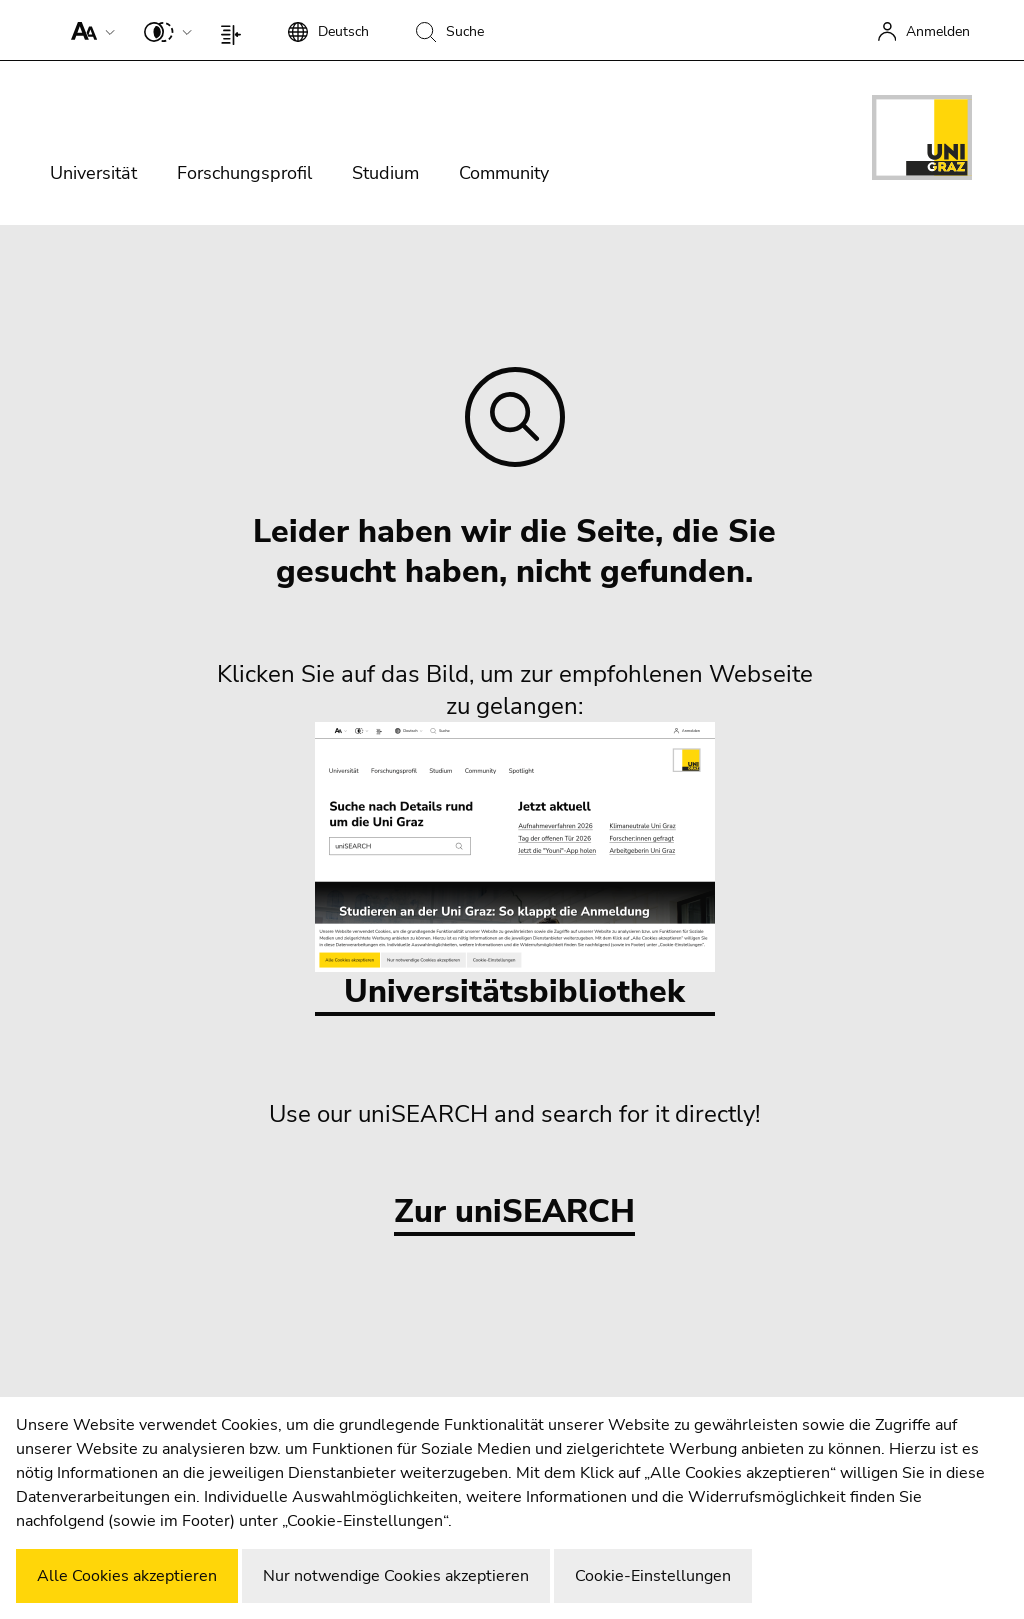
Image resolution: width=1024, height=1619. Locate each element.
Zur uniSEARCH (514, 1212)
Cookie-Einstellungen (653, 1576)
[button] (88, 30)
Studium (385, 173)
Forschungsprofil (244, 173)
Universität (93, 173)
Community (504, 173)
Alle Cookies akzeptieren (127, 1576)
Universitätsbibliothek (515, 867)
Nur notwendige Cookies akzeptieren (396, 1576)
